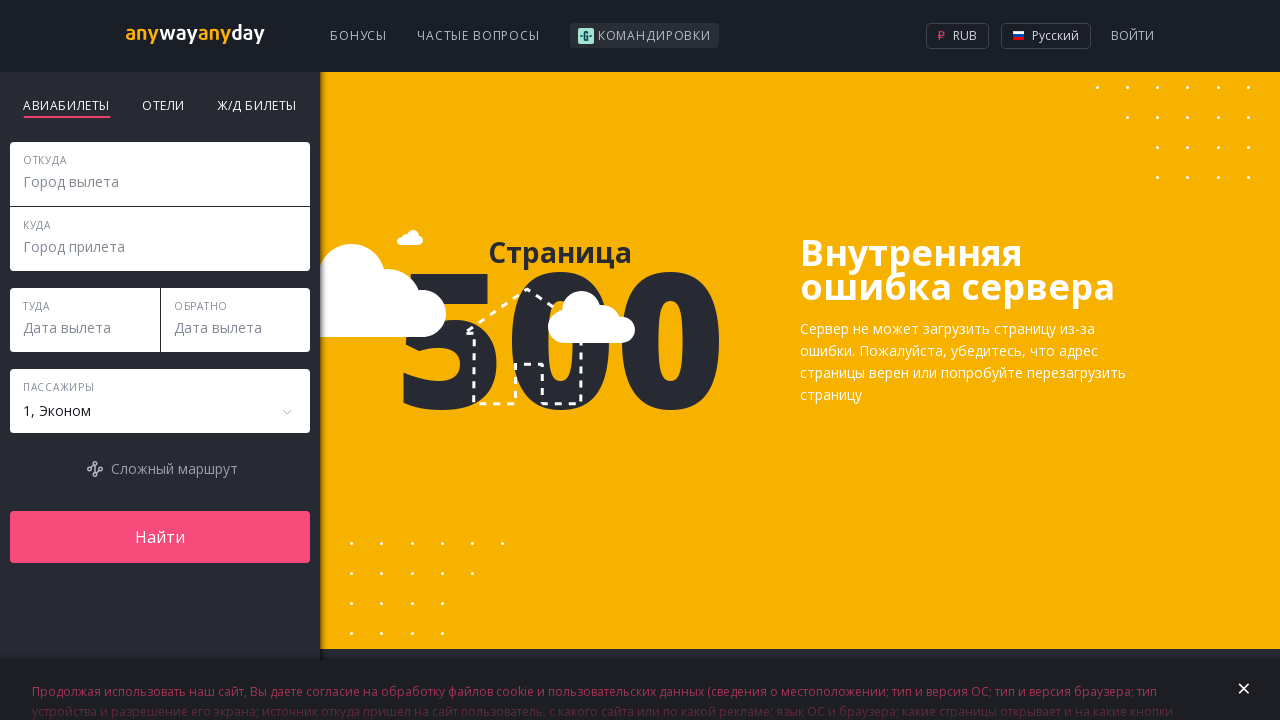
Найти (160, 537)
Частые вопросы (478, 35)
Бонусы (358, 35)
